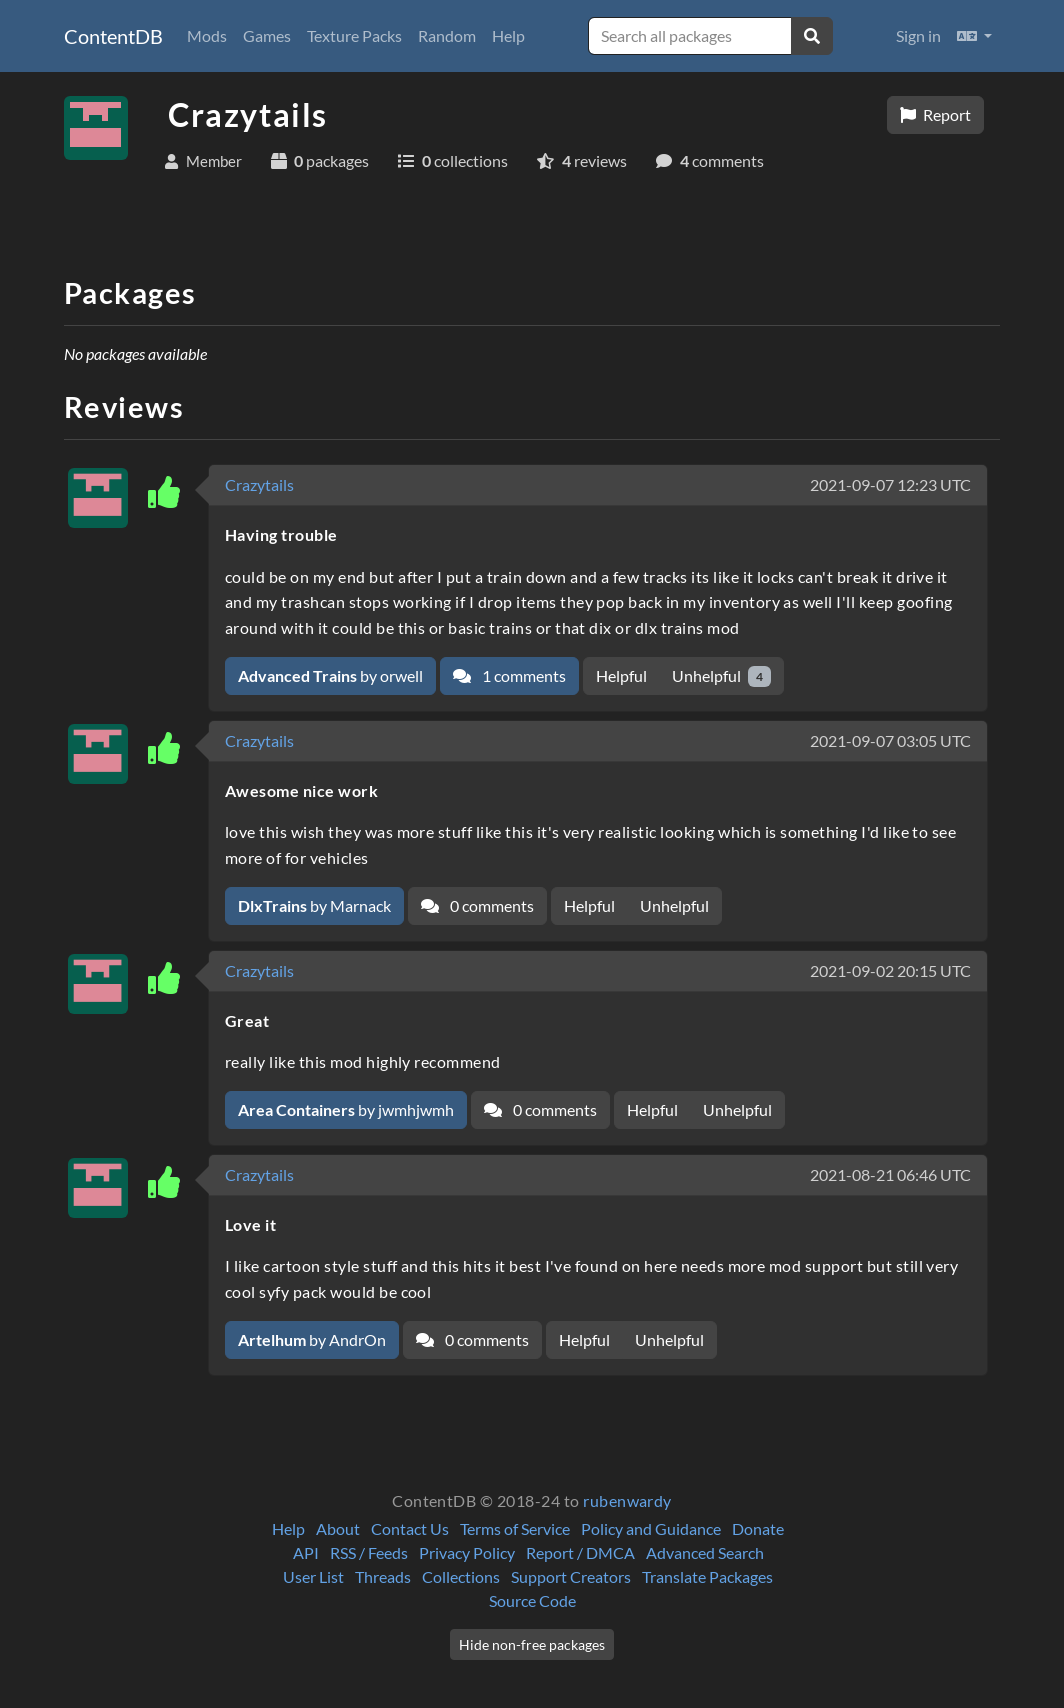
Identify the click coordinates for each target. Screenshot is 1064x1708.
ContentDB (113, 36)
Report (935, 114)
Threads (383, 1576)
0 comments (477, 905)
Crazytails (259, 484)
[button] (974, 36)
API (306, 1552)
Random (447, 35)
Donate (758, 1528)
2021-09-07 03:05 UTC (890, 740)
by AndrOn (312, 1339)
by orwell (330, 675)
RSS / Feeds (369, 1552)
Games (267, 35)
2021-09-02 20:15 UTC (890, 970)
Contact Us (410, 1528)
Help (508, 35)
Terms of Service (515, 1528)
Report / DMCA (580, 1552)
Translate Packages (707, 1576)
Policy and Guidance (651, 1528)
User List (313, 1576)
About (338, 1528)
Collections (461, 1576)
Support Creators (571, 1576)
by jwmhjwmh (346, 1109)
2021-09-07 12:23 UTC (890, 484)
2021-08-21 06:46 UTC (890, 1174)
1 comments (509, 675)
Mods (207, 35)
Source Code (532, 1600)
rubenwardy (627, 1500)
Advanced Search (705, 1552)
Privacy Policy (467, 1552)
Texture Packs (354, 35)
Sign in (918, 35)
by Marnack (314, 905)
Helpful (621, 675)
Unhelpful (721, 676)
